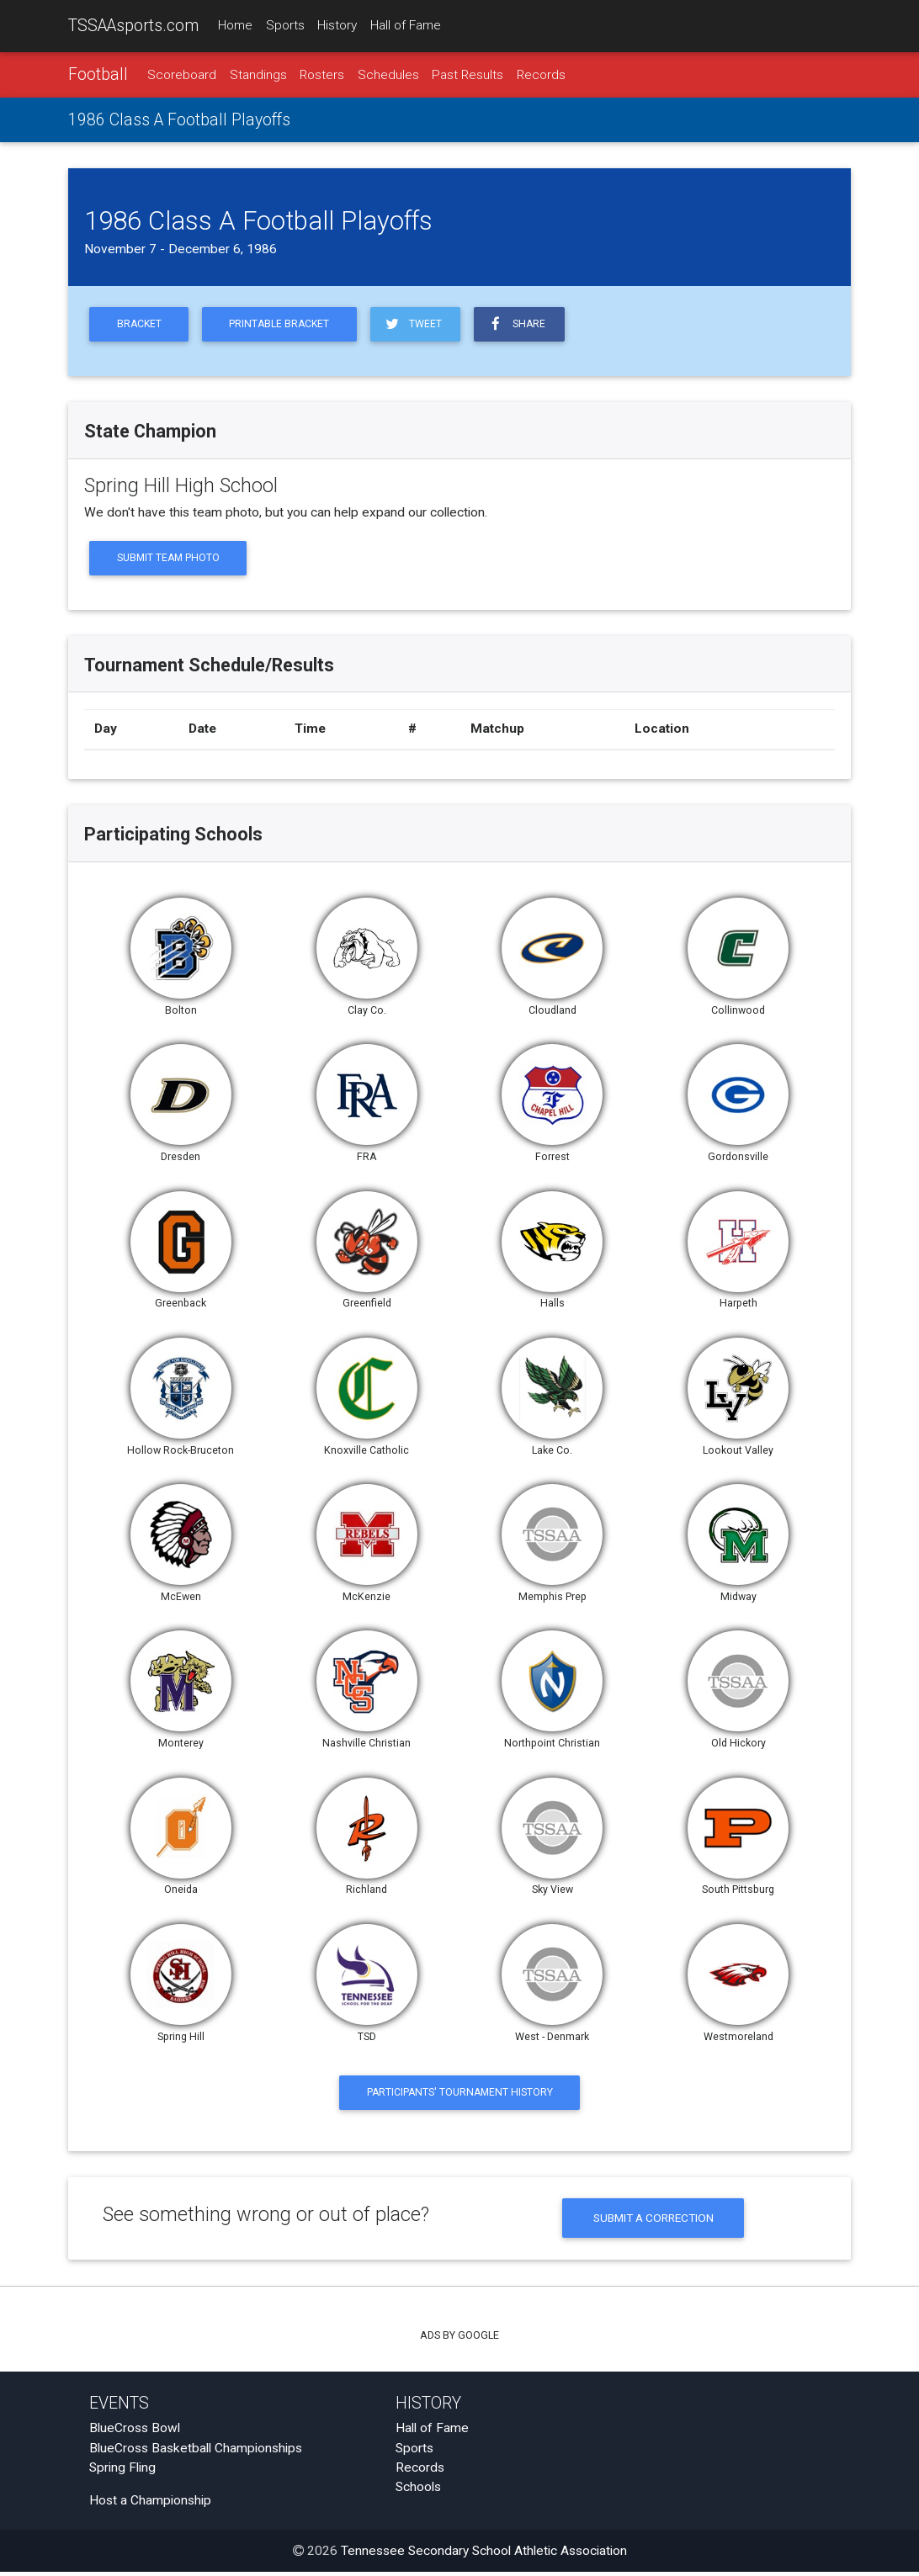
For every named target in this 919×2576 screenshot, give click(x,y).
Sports (285, 26)
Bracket (140, 326)
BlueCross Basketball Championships (195, 2452)
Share (525, 325)
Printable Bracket (283, 326)
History (337, 26)
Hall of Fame (405, 26)
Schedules (388, 74)
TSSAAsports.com (133, 25)
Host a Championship (150, 2504)
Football (98, 74)
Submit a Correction (653, 2222)
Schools (418, 2491)
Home (235, 26)
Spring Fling (122, 2471)
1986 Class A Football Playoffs (179, 120)
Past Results (467, 74)
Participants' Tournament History (460, 2096)
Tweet (419, 325)
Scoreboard (181, 74)
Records (541, 74)
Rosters (322, 74)
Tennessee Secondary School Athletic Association (484, 2555)
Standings (258, 74)
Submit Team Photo (169, 560)
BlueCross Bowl (134, 2433)
